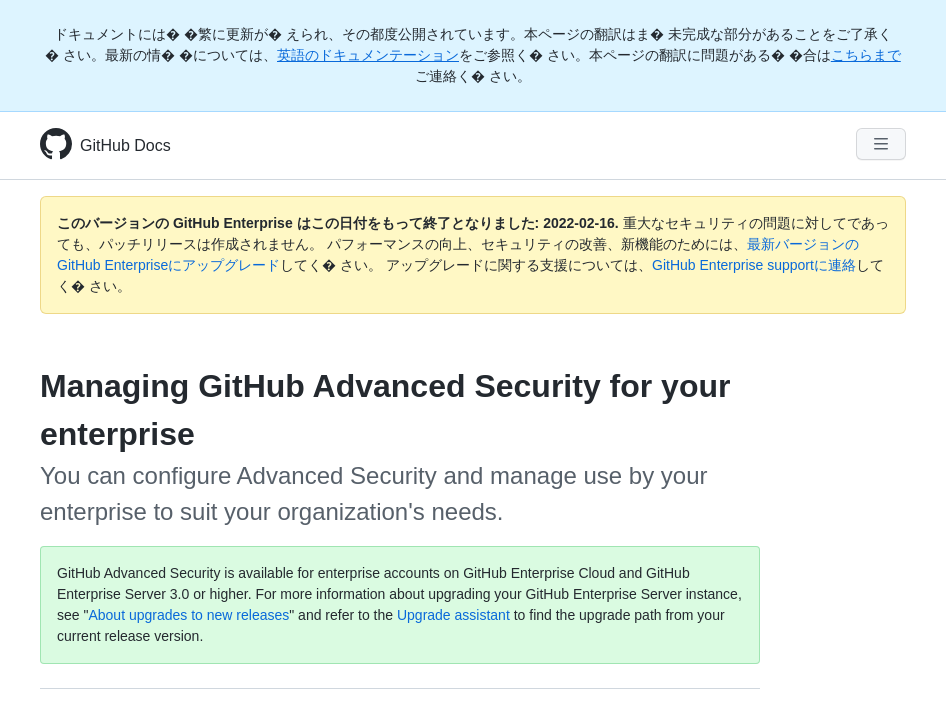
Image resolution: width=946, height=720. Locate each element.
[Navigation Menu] (881, 144)
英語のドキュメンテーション (368, 55)
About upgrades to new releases (188, 615)
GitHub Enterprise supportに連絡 (754, 265)
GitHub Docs (125, 145)
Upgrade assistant (453, 615)
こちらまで (866, 55)
